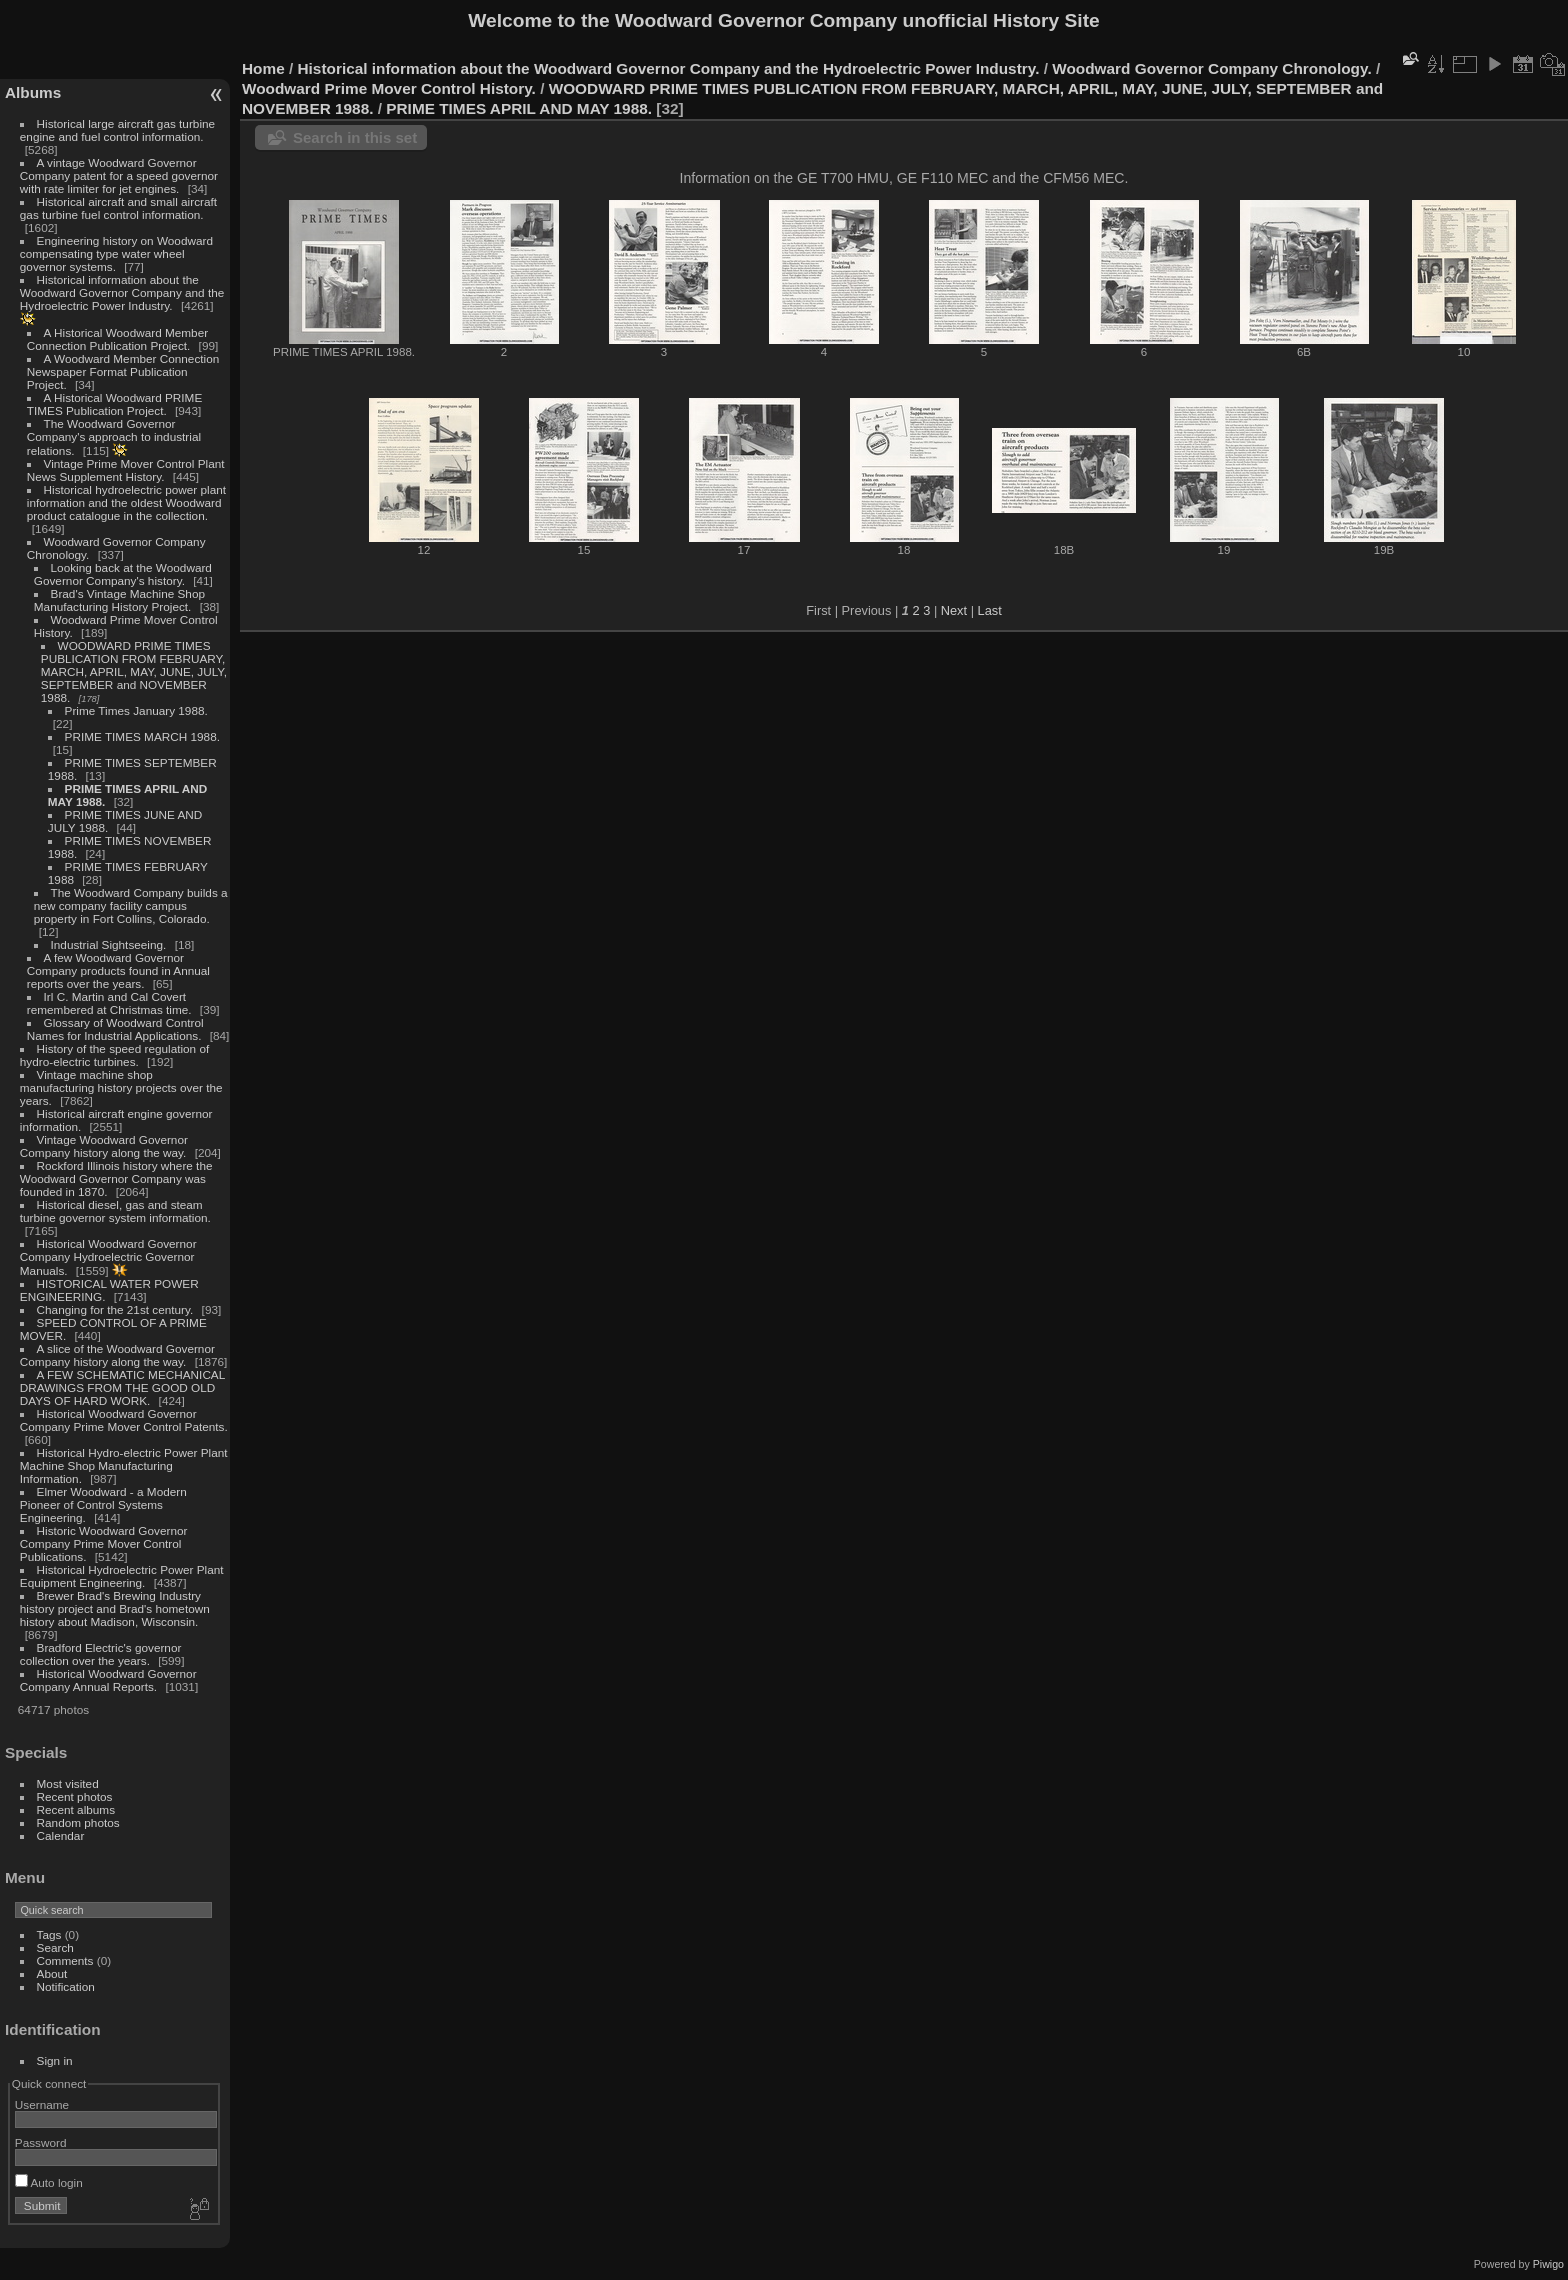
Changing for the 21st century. (115, 1309)
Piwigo (1548, 2264)
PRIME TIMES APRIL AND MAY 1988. (519, 108)
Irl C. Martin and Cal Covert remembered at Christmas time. (109, 1003)
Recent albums (76, 1809)
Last (990, 610)
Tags (49, 1934)
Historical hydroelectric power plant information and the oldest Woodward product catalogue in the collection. (126, 502)
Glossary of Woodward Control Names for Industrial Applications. (115, 1029)
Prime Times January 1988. (136, 710)
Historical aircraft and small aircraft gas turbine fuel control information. (118, 208)
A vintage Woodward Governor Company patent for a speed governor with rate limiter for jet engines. (119, 175)
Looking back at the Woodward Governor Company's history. (123, 574)
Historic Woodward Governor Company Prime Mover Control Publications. (104, 1543)
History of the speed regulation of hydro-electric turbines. (114, 1055)
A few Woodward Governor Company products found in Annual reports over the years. (118, 970)
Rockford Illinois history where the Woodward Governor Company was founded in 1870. (116, 1178)
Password (41, 2142)
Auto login (49, 2182)
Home (263, 68)
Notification (66, 1986)
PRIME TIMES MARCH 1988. (142, 736)
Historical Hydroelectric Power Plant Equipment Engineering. (122, 1576)
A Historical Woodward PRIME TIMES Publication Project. (114, 404)
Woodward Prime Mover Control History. (389, 88)
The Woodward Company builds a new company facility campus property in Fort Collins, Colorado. (131, 905)
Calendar (61, 1835)
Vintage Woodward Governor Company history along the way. (104, 1146)
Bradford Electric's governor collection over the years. (101, 1654)
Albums (33, 92)
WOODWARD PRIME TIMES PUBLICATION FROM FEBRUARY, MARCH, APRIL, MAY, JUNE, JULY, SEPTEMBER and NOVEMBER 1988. (134, 671)
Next (954, 610)
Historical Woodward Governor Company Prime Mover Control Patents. (124, 1420)
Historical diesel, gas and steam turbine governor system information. (115, 1211)
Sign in (55, 2060)
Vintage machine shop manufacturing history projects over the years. (121, 1087)
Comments (65, 1960)
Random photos (78, 1822)
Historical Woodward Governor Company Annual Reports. (108, 1680)
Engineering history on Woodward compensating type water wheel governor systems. (116, 253)
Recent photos (75, 1796)
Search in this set (355, 137)
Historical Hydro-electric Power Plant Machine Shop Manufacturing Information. (124, 1465)
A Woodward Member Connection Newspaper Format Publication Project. (123, 371)
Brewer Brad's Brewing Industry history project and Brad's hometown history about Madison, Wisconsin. (115, 1608)
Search (55, 1947)
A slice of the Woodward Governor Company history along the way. (117, 1355)
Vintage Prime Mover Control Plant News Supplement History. (126, 470)
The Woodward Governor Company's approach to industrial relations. (114, 437)
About (52, 1973)
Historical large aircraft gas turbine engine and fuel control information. (117, 130)
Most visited (68, 1783)
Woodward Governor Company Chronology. (1211, 68)
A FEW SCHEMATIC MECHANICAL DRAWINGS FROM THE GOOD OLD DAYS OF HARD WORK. (122, 1387)
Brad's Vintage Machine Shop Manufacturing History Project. (119, 600)
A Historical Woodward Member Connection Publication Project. (117, 339)
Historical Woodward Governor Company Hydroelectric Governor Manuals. (108, 1257)
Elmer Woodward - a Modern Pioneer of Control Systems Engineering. (103, 1504)
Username (42, 2104)
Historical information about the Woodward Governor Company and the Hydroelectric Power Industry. (122, 292)
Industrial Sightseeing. (109, 944)
